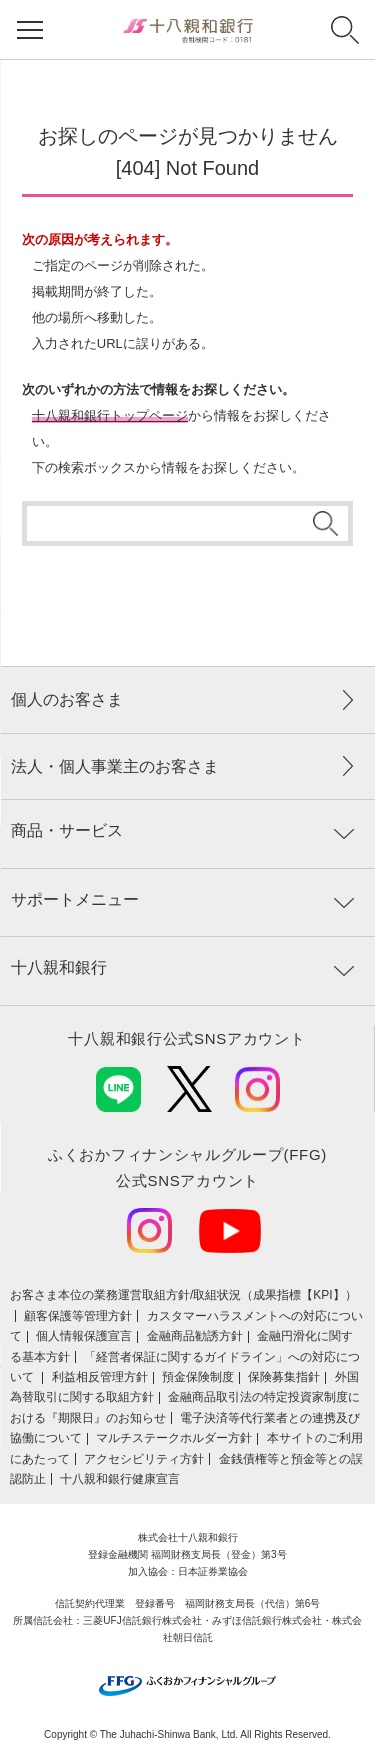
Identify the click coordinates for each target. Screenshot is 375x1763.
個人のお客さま (67, 699)
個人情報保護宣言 (84, 1336)
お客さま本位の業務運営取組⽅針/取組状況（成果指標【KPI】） (183, 1295)
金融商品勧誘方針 (195, 1336)
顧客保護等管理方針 (78, 1316)
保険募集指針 (284, 1377)
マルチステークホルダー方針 (174, 1438)
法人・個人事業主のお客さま (115, 766)
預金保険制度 (198, 1377)
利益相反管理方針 (100, 1377)
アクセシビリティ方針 (144, 1459)
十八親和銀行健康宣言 (120, 1479)
